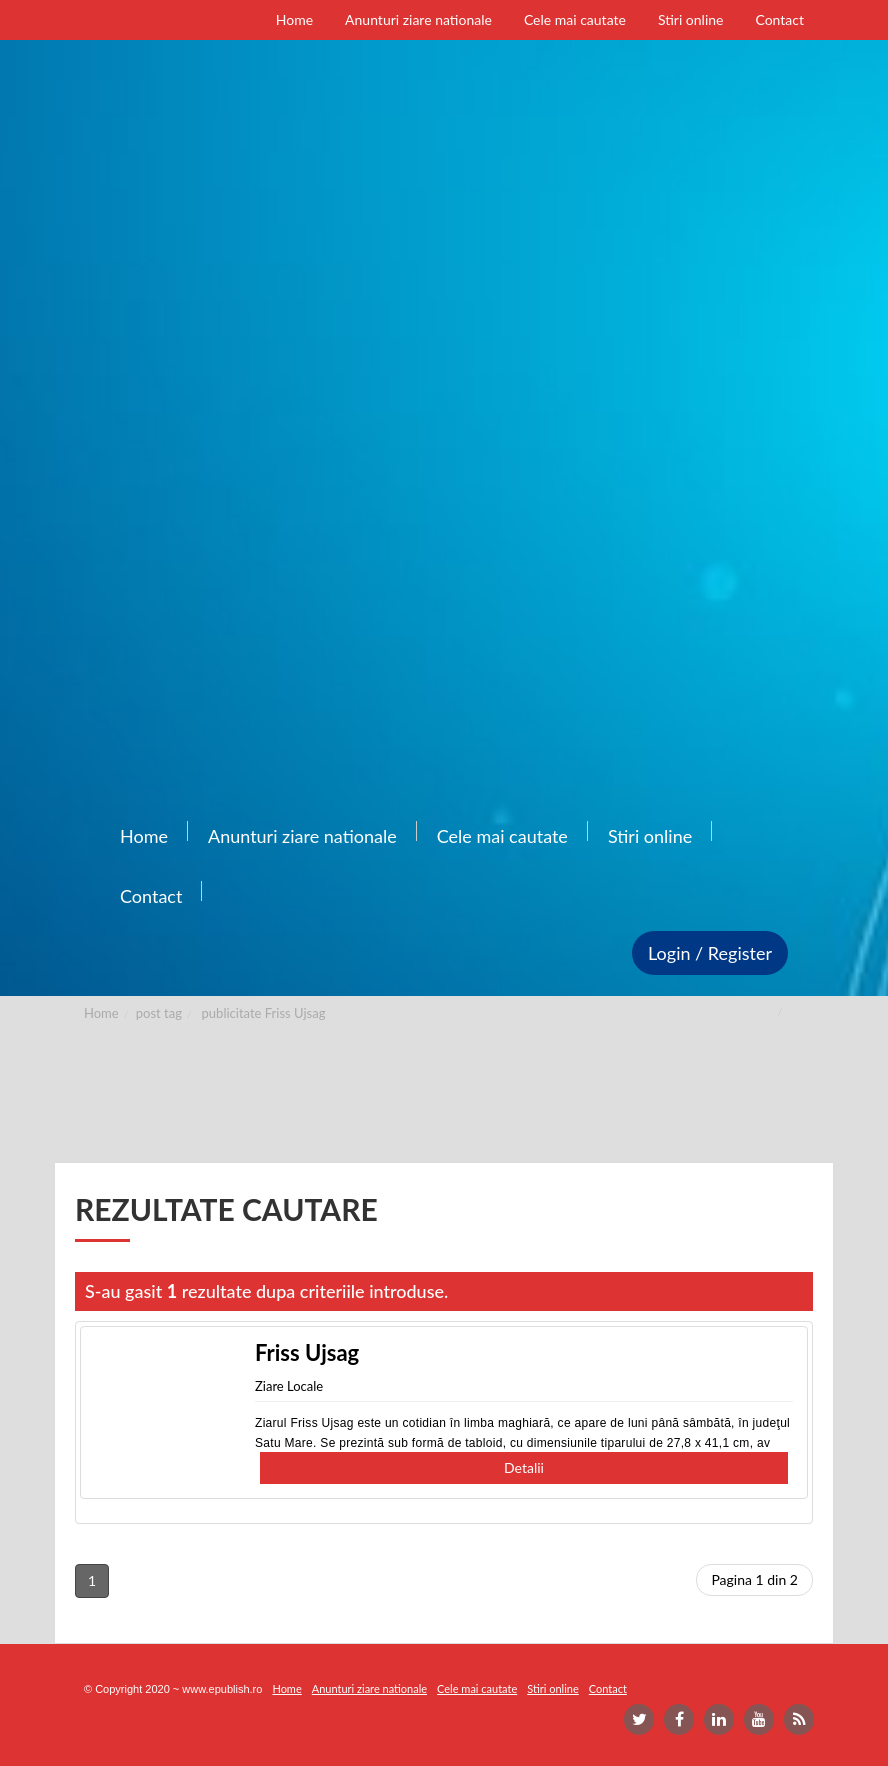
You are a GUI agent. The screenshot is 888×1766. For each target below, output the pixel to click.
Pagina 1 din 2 (754, 1579)
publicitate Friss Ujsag (264, 1013)
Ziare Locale (289, 1386)
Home (101, 1013)
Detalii (524, 1467)
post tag (159, 1013)
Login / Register (710, 953)
